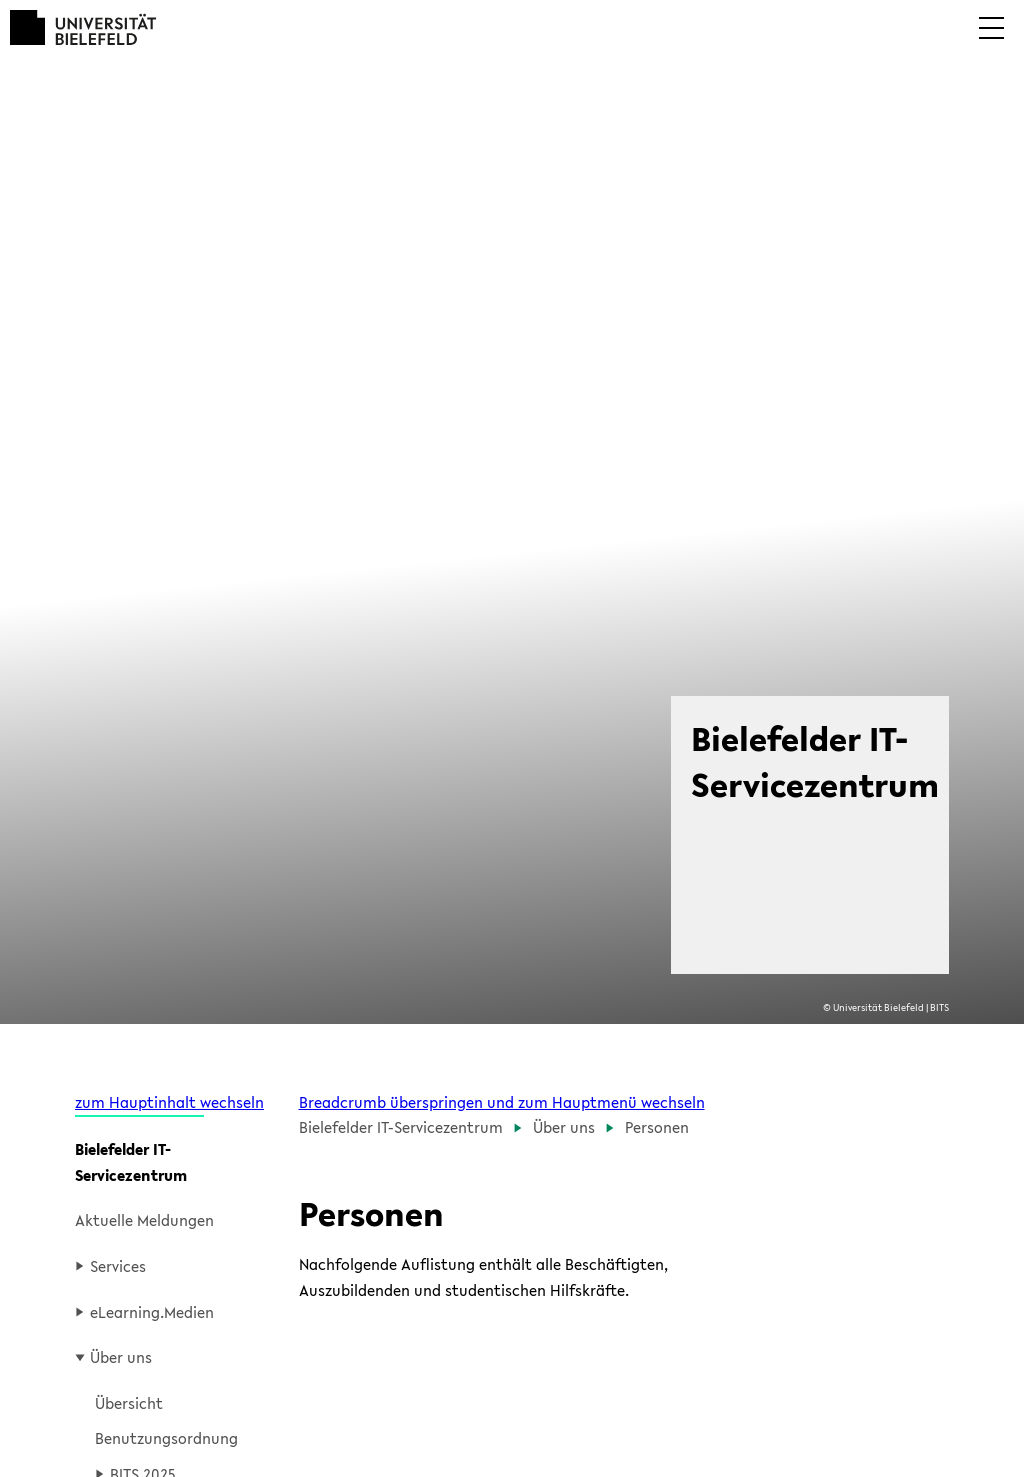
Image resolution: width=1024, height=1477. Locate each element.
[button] (991, 42)
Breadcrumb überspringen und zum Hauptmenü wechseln (502, 1102)
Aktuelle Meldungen (144, 1220)
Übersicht (129, 1403)
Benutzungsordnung (166, 1438)
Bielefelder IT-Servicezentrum (131, 1162)
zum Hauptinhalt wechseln (169, 1102)
